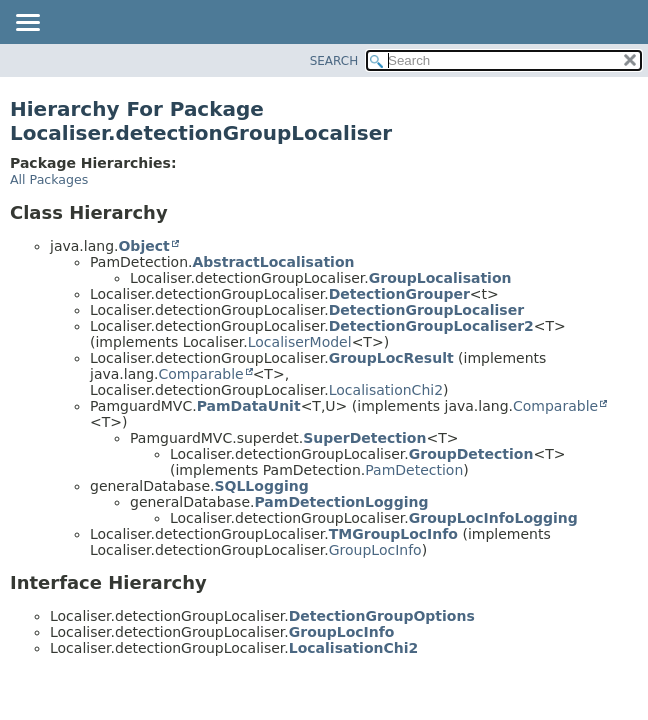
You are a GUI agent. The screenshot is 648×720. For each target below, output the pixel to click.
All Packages (49, 179)
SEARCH (334, 61)
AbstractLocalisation (274, 262)
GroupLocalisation (440, 278)
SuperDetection (364, 438)
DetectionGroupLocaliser (426, 310)
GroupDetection (471, 454)
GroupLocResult (391, 358)
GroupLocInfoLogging (493, 518)
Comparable (200, 374)
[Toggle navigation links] (27, 24)
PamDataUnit (249, 406)
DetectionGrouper (399, 294)
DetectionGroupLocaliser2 (431, 326)
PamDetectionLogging (341, 502)
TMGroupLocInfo (393, 534)
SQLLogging (261, 486)
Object (143, 246)
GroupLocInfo (375, 550)
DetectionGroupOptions (382, 616)
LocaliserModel (300, 342)
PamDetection (414, 470)
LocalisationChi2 (386, 390)
